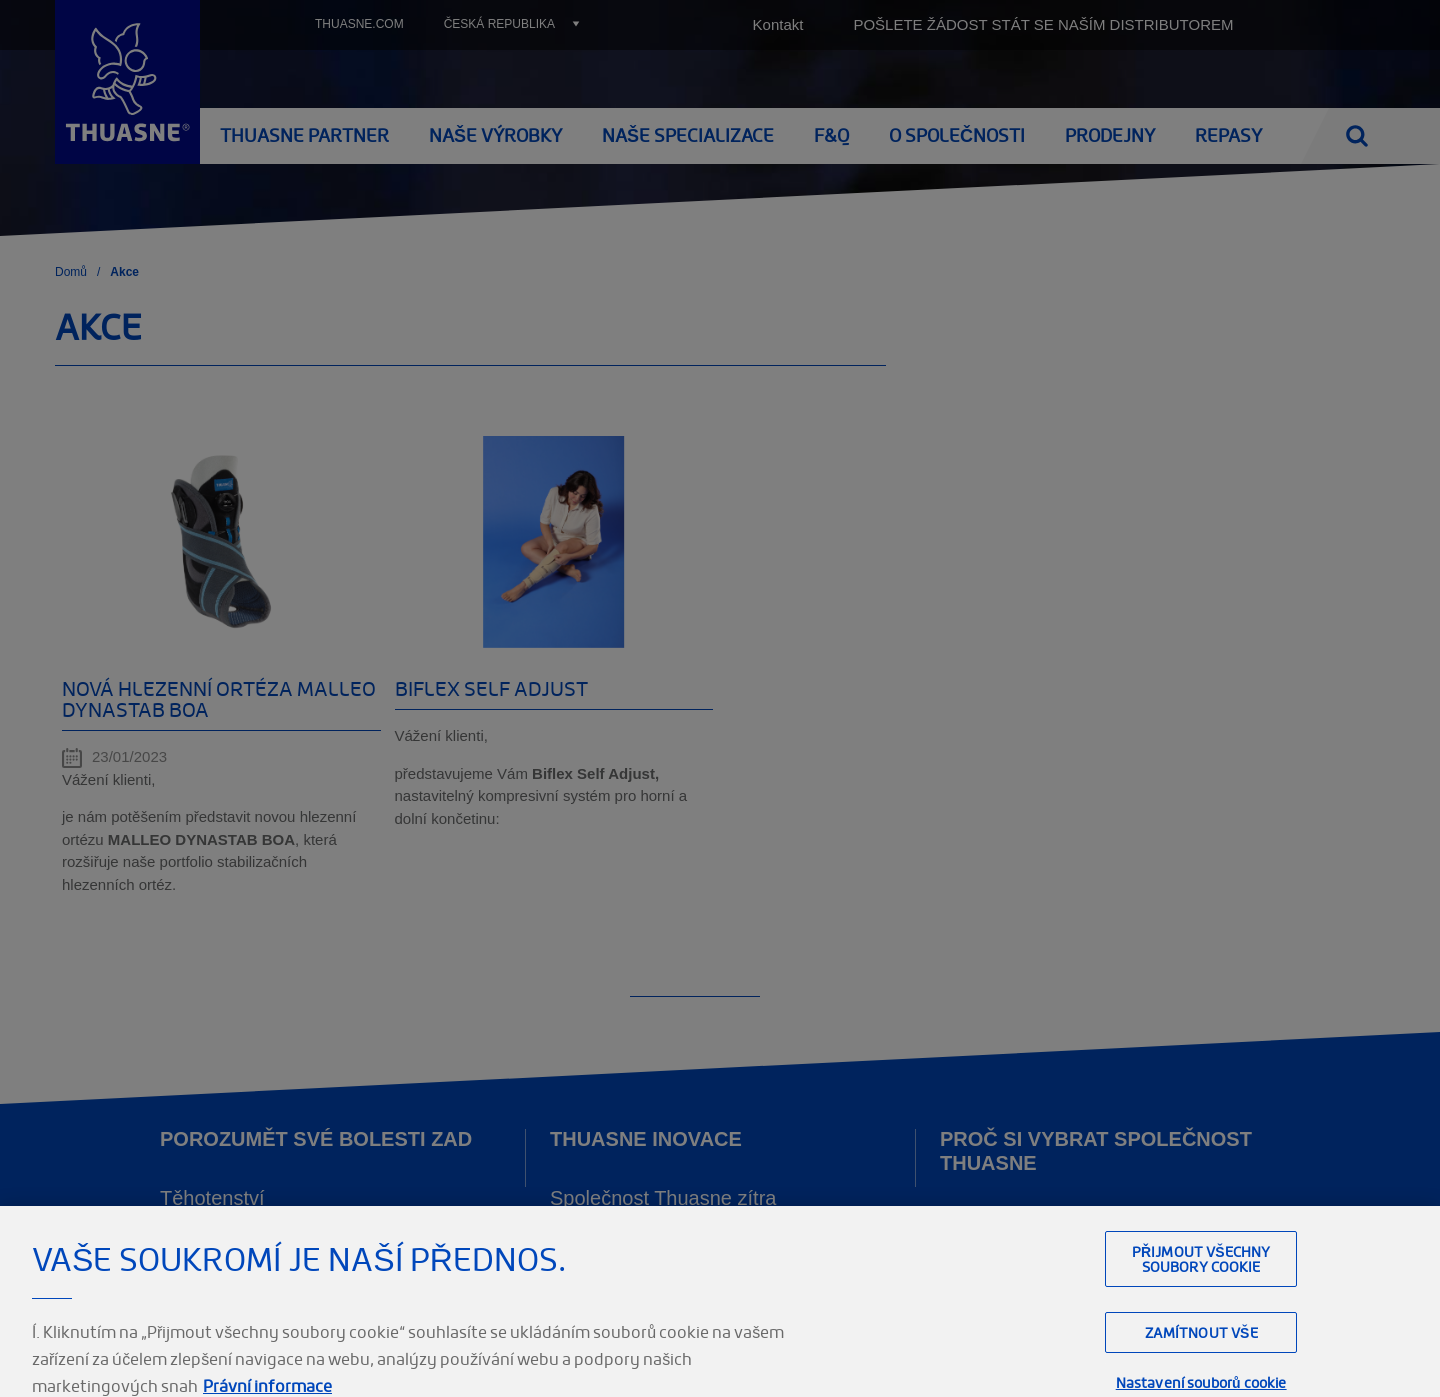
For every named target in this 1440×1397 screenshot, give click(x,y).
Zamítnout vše (1201, 1355)
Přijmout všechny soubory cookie (1201, 1282)
